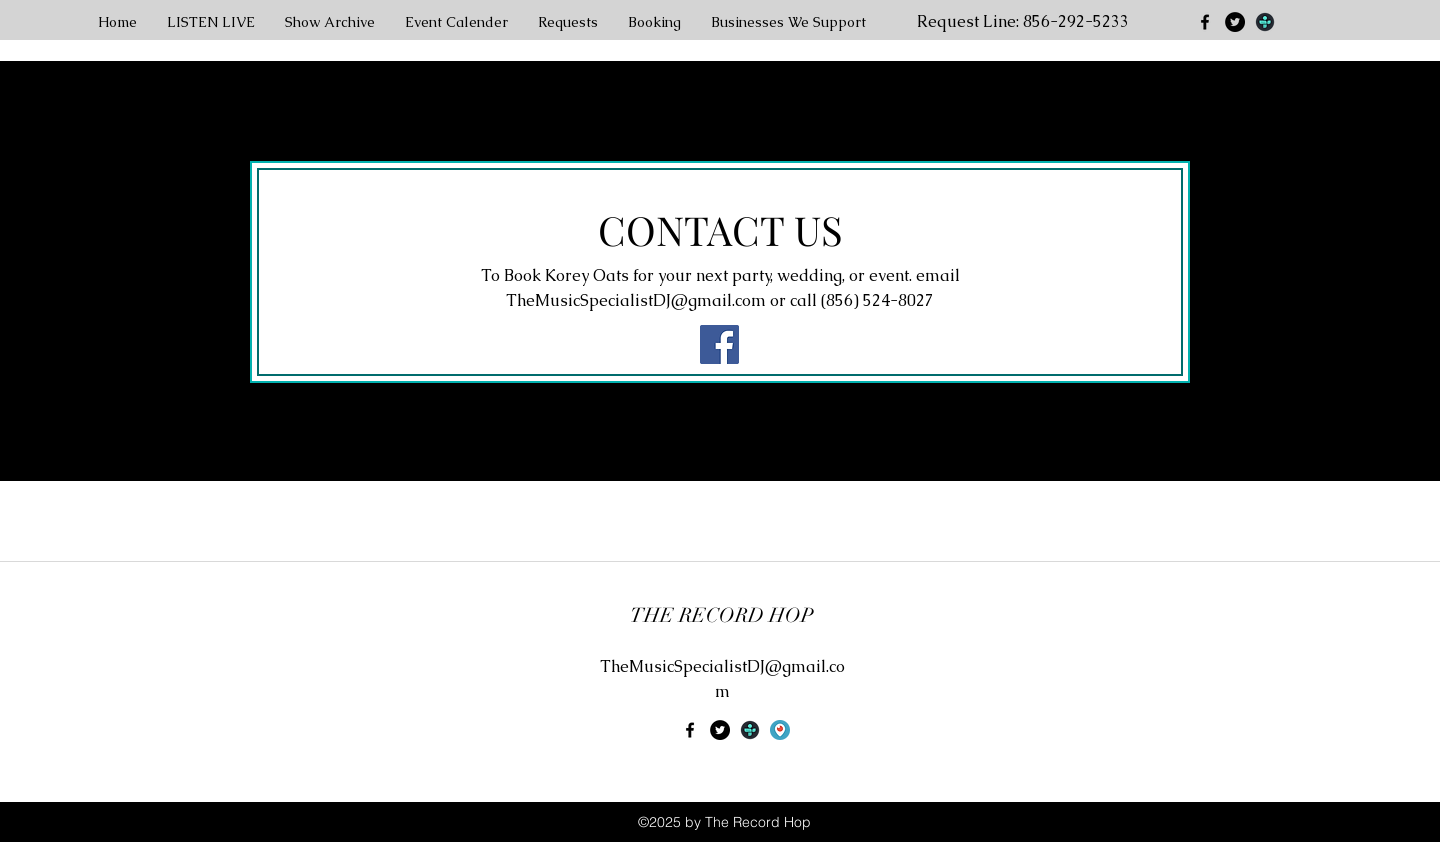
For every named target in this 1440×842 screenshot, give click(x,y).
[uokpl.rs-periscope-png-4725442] (780, 730)
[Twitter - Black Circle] (1235, 22)
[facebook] (1205, 22)
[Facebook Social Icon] (719, 344)
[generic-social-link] (1265, 22)
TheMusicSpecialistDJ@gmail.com (636, 300)
